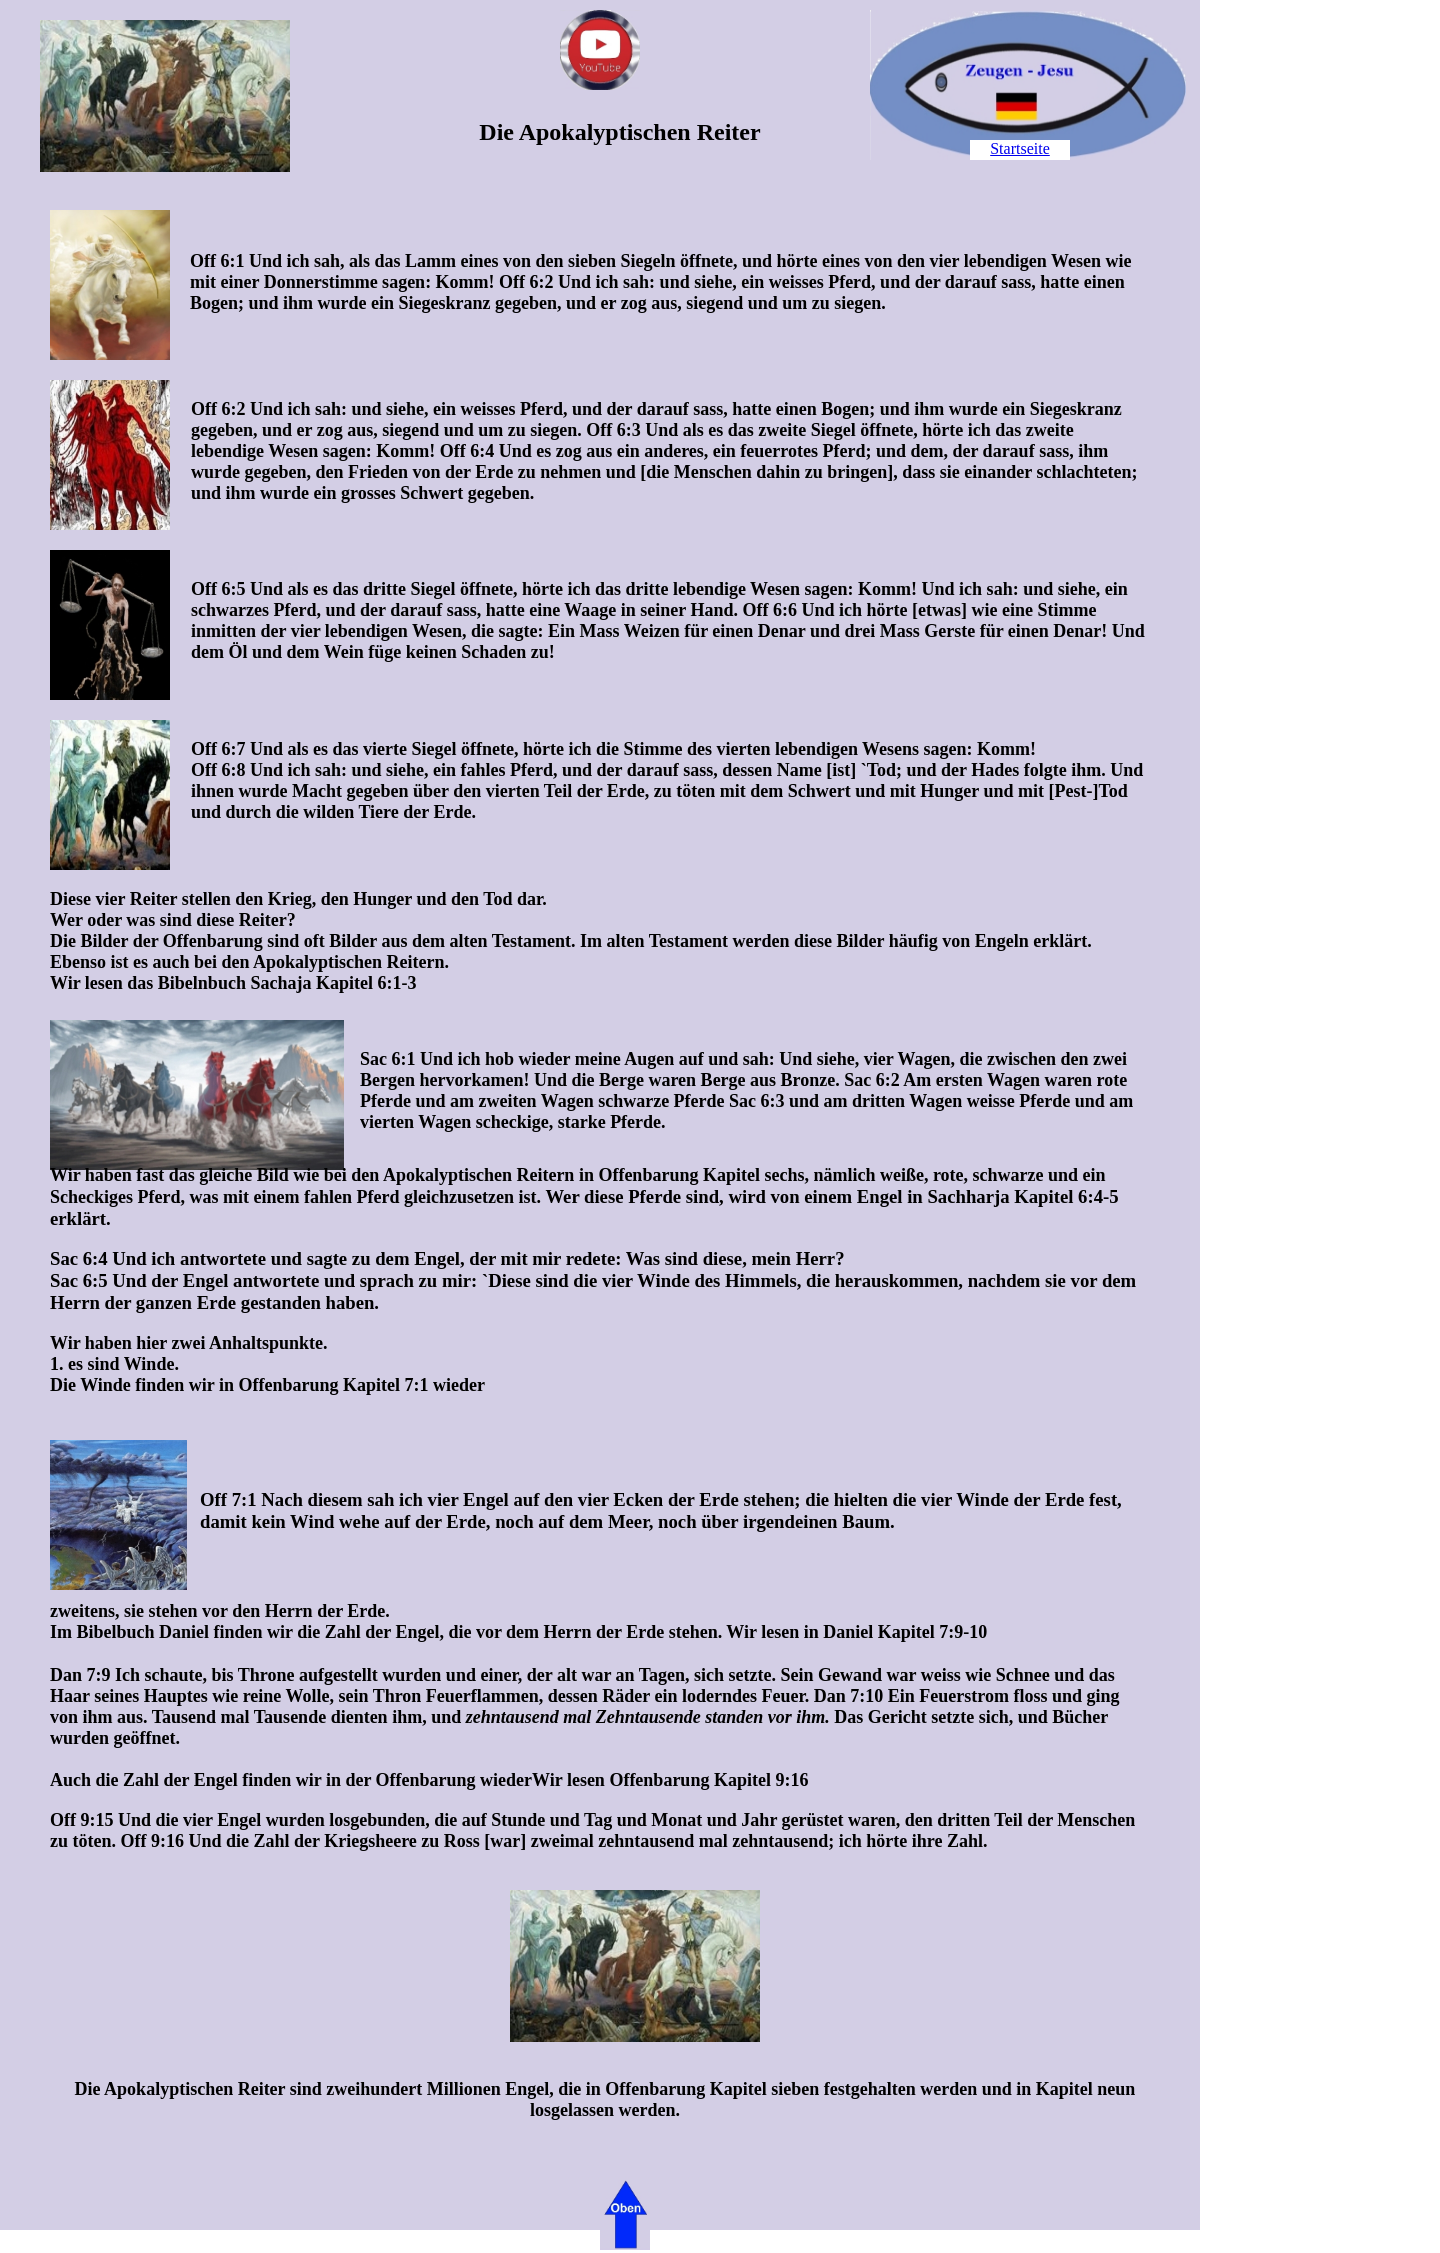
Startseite (1020, 148)
